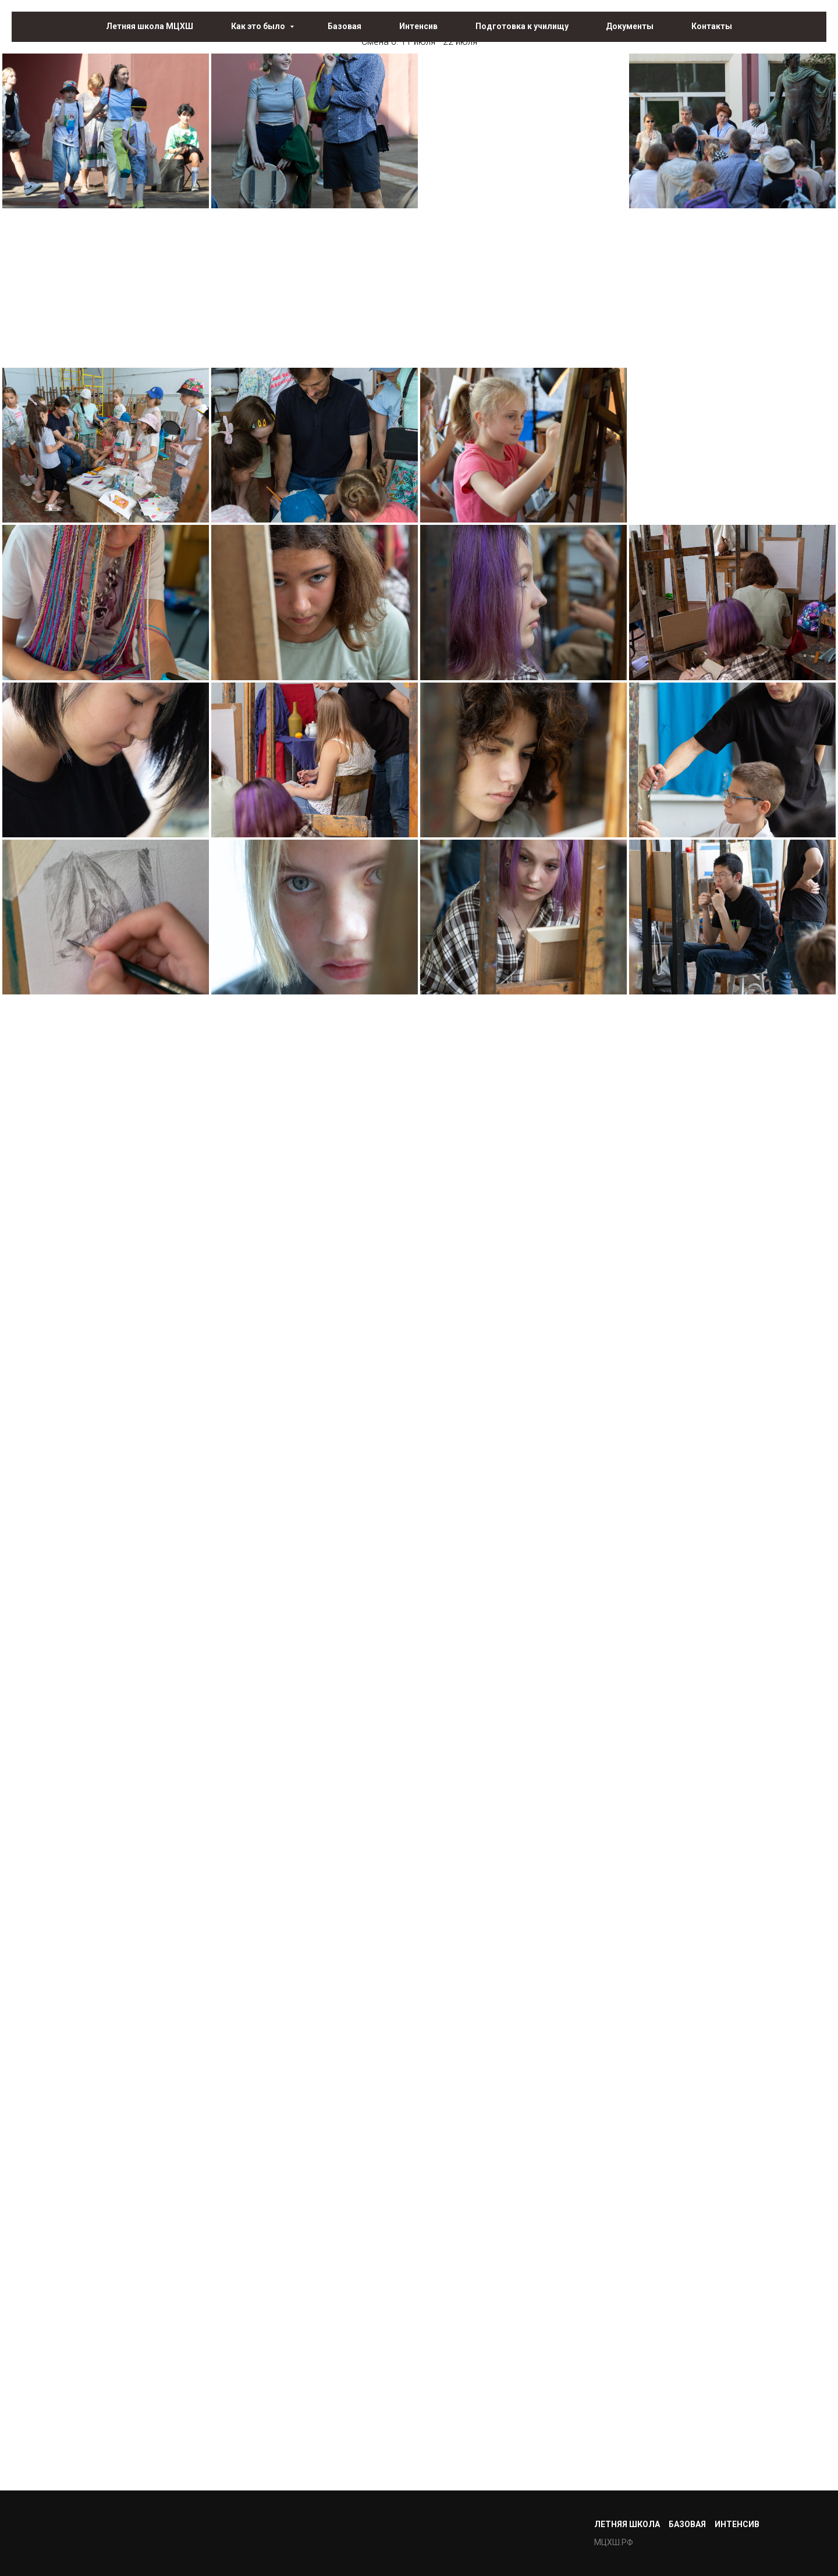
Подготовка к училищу (522, 26)
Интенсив (418, 26)
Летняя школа (627, 2524)
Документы (630, 26)
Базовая (344, 26)
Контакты (711, 26)
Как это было (259, 26)
